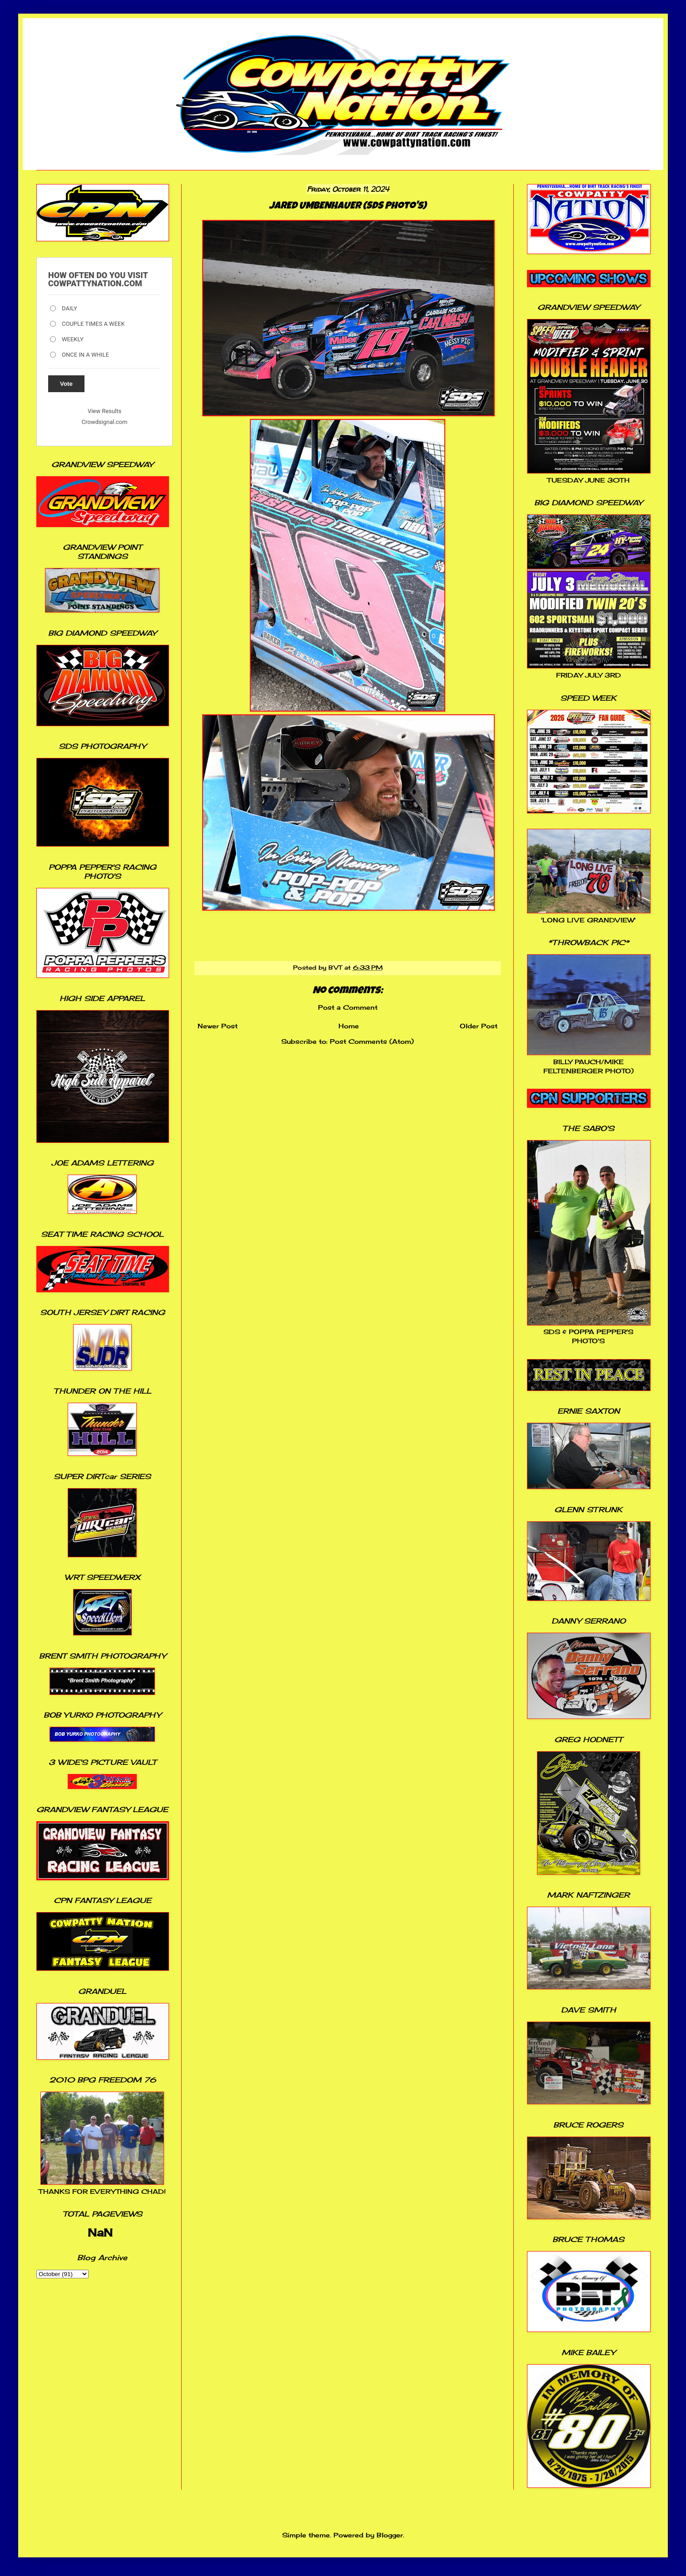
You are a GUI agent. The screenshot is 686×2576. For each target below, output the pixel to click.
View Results (104, 411)
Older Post (478, 1026)
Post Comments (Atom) (372, 1041)
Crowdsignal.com (105, 422)
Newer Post (218, 1026)
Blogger (390, 2535)
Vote (66, 383)
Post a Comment (348, 1007)
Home (348, 1026)
